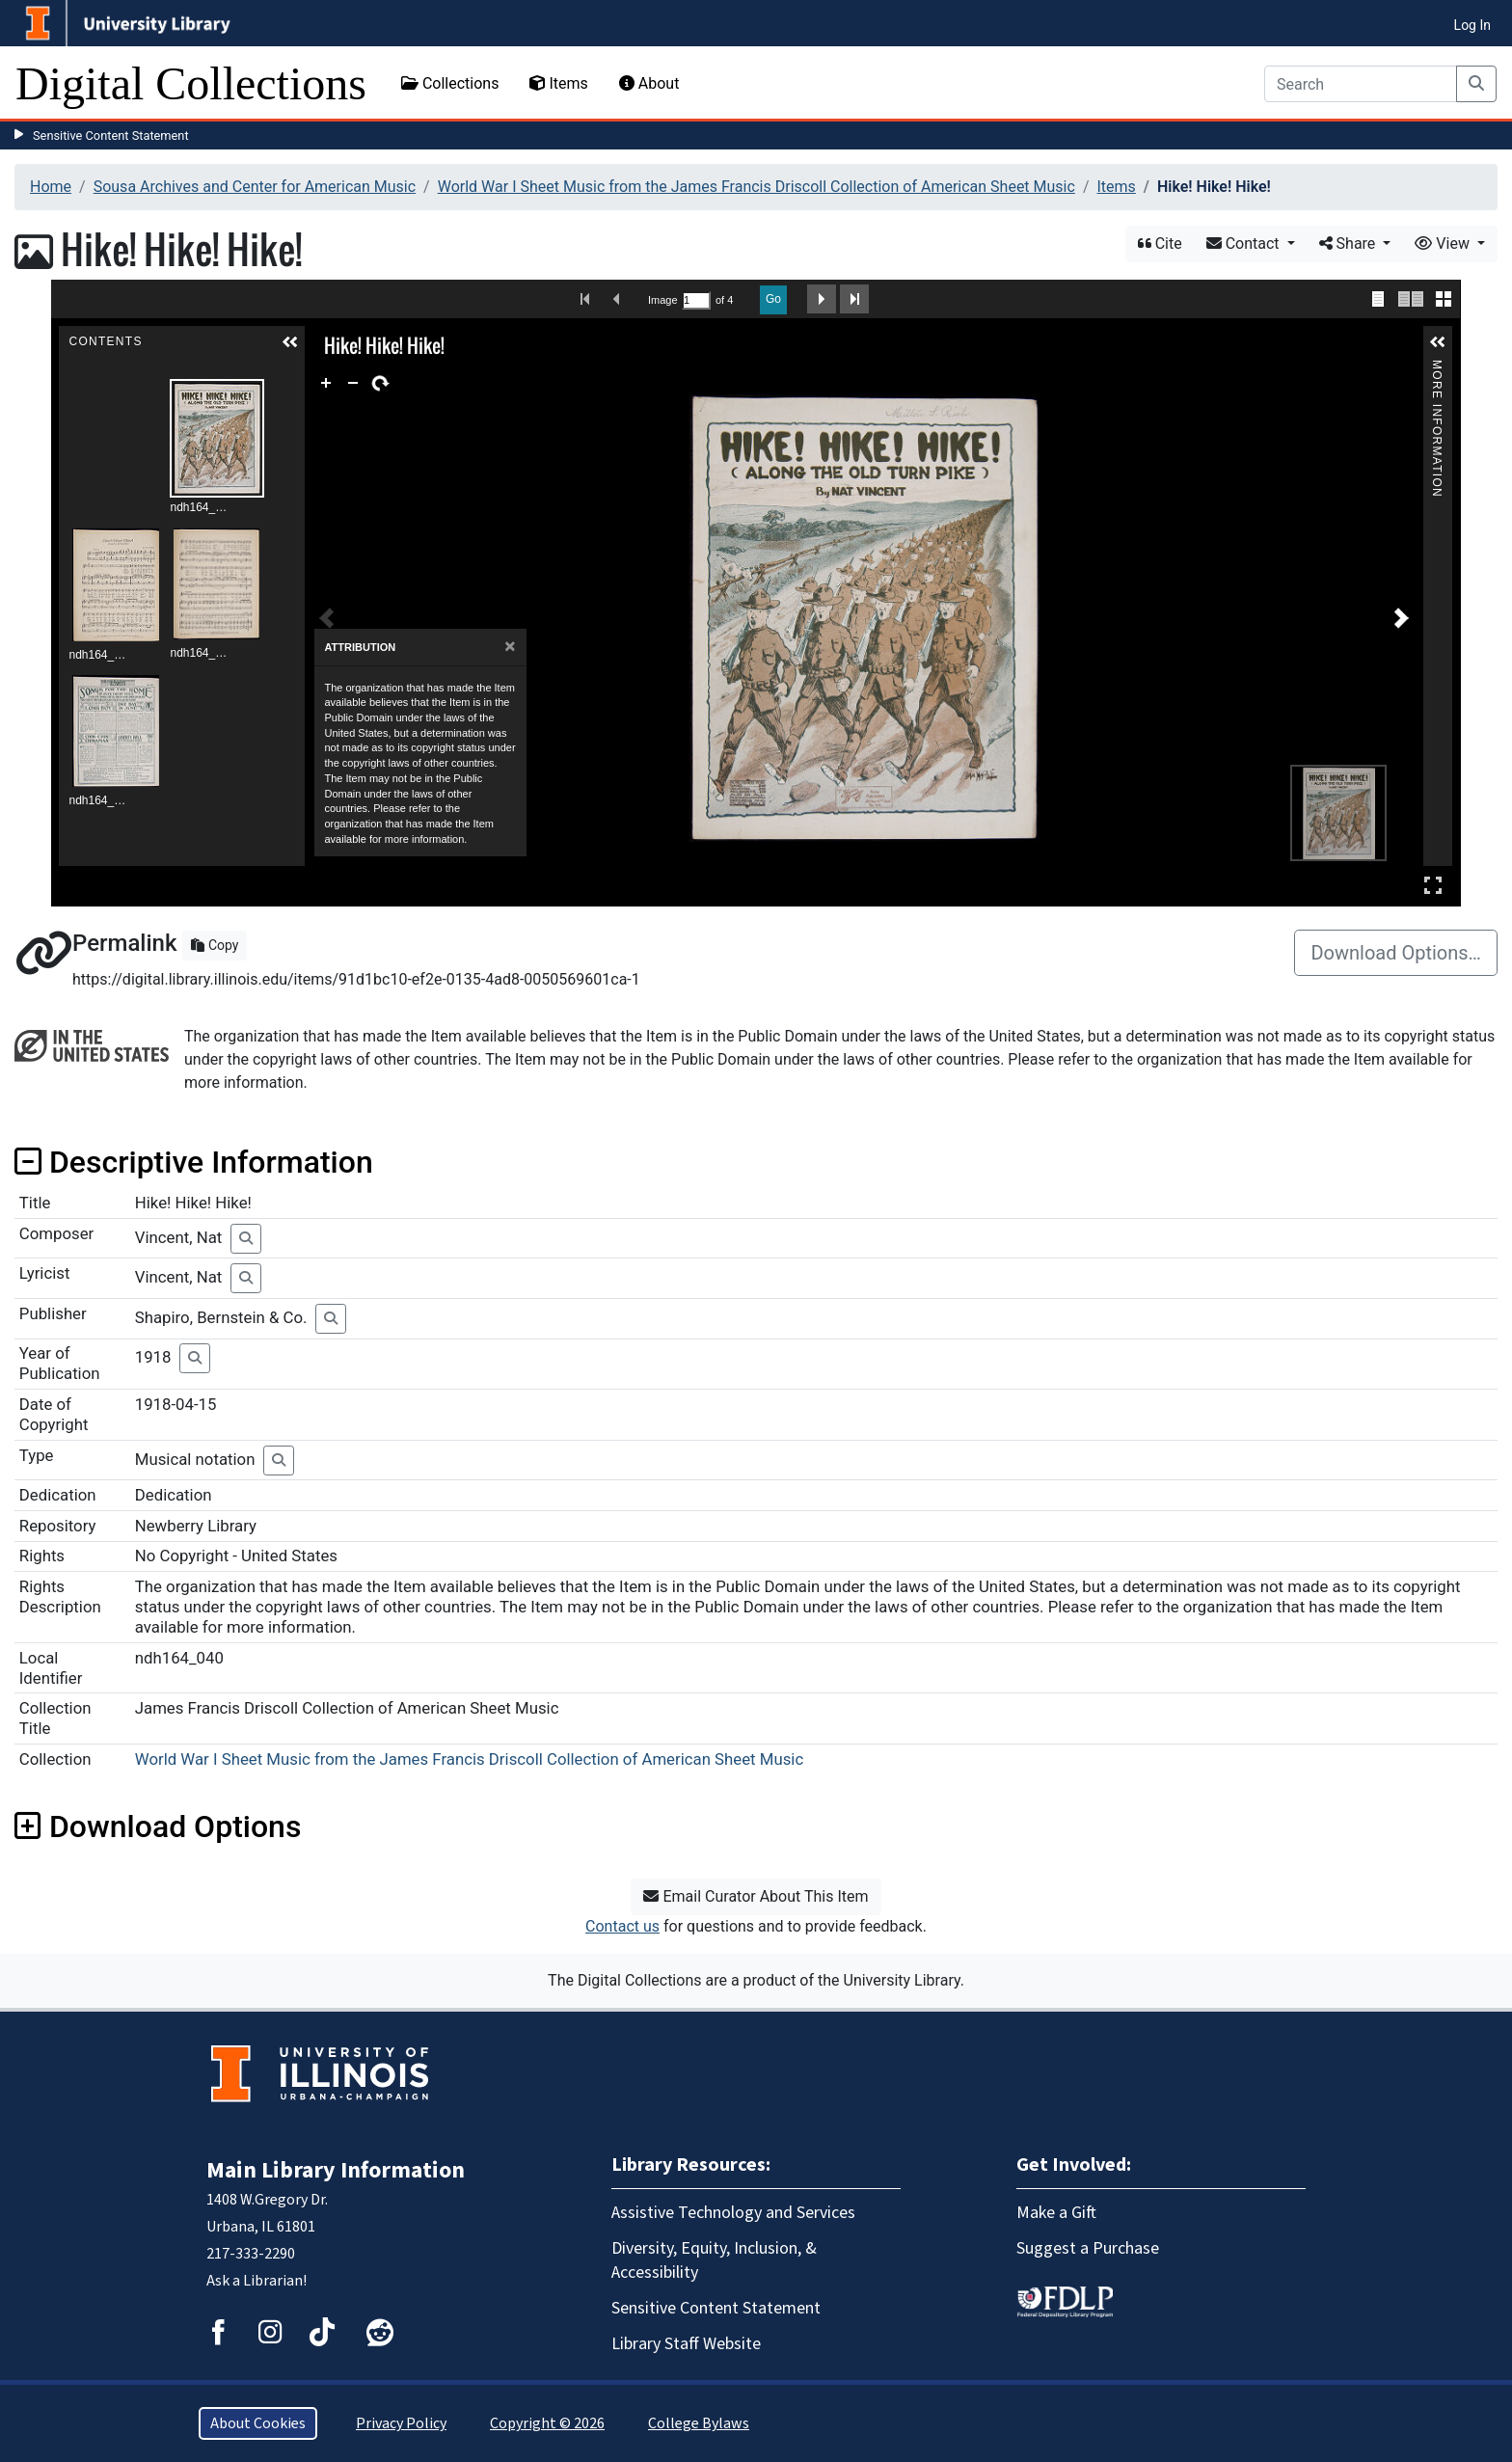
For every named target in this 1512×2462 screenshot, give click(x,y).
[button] (290, 342)
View (1444, 243)
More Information (1437, 368)
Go (773, 299)
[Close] (509, 647)
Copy (214, 945)
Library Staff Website (686, 2344)
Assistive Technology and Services (733, 2213)
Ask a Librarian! (256, 2280)
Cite (1160, 243)
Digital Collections (190, 83)
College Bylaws (698, 2423)
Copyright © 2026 (547, 2423)
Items (558, 83)
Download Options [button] (157, 1826)
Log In (1472, 25)
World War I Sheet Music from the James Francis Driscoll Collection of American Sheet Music (756, 186)
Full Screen (1432, 885)
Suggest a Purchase (1087, 2248)
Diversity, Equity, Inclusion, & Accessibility (714, 2260)
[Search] (1360, 84)
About (649, 83)
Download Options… (1395, 952)
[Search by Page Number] (696, 300)
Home (50, 186)
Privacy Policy (401, 2423)
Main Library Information (335, 2170)
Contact (1244, 243)
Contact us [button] (622, 1926)
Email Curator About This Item (755, 1896)
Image (662, 300)
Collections (450, 83)
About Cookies (258, 2423)
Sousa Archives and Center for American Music (255, 186)
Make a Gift (1056, 2213)
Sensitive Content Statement (111, 135)
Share (1349, 243)
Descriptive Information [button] (193, 1162)
